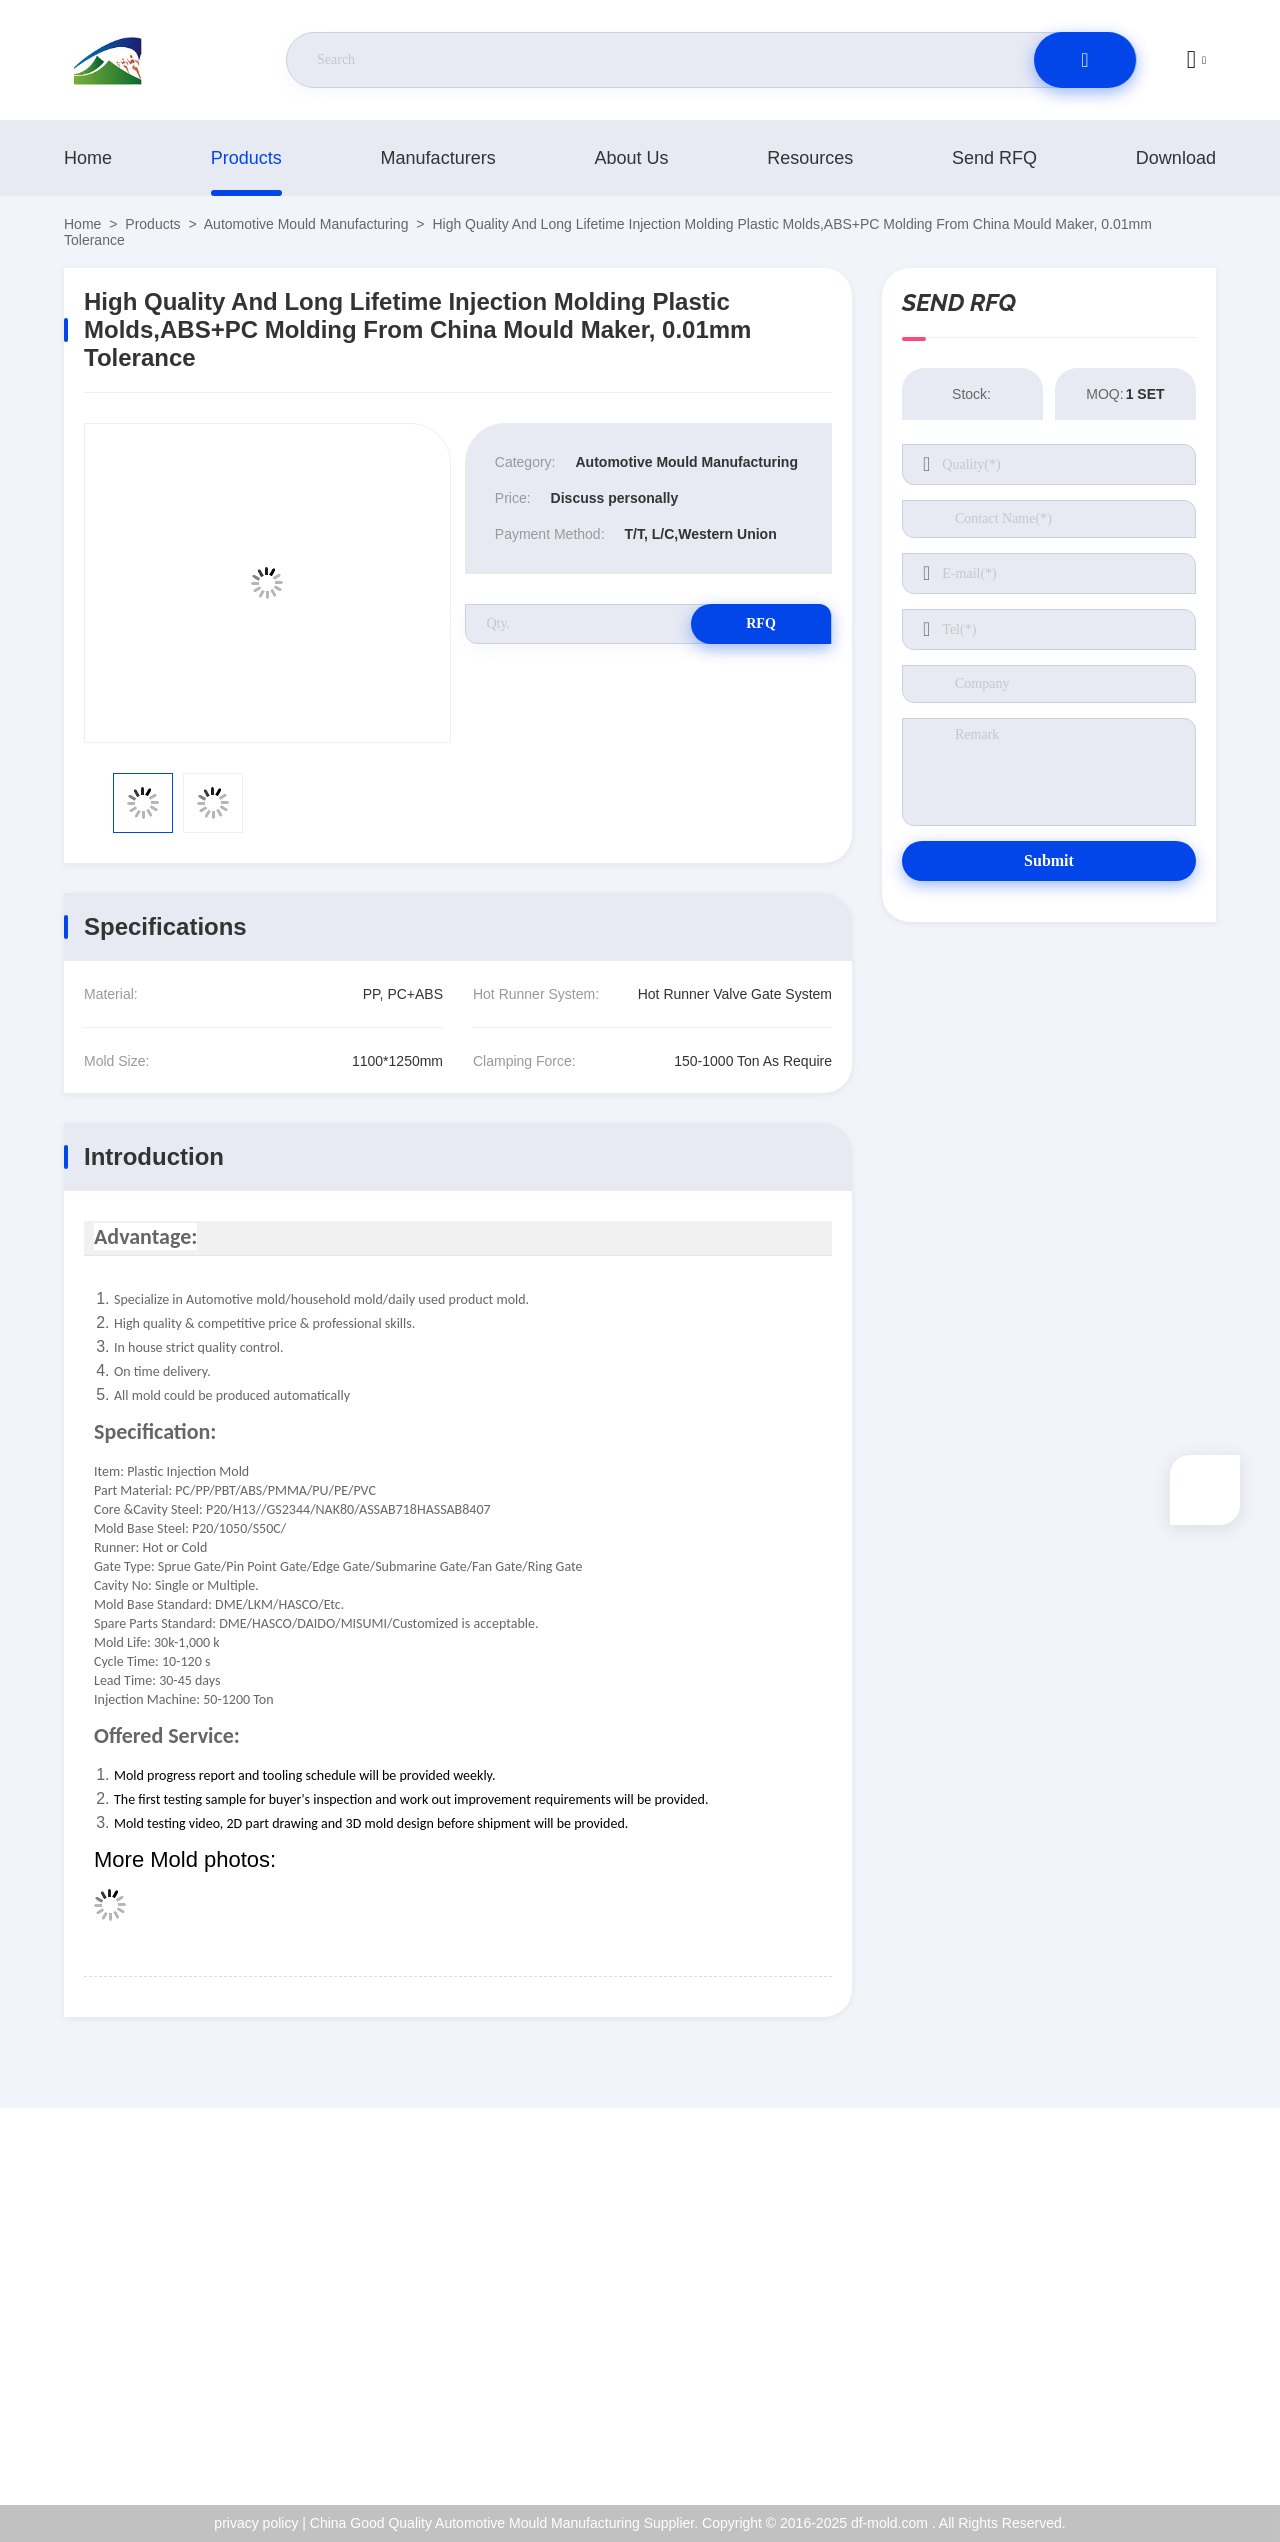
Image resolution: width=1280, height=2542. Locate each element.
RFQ (761, 623)
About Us (631, 158)
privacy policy (1136, 2387)
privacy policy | (260, 2523)
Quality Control (1140, 2344)
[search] (1085, 60)
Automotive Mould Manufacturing (306, 224)
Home (88, 158)
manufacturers (438, 158)
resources (810, 158)
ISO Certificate (1139, 2301)
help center (1128, 2430)
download (1176, 158)
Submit (1049, 860)
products (246, 158)
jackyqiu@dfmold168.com (183, 2302)
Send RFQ (994, 158)
